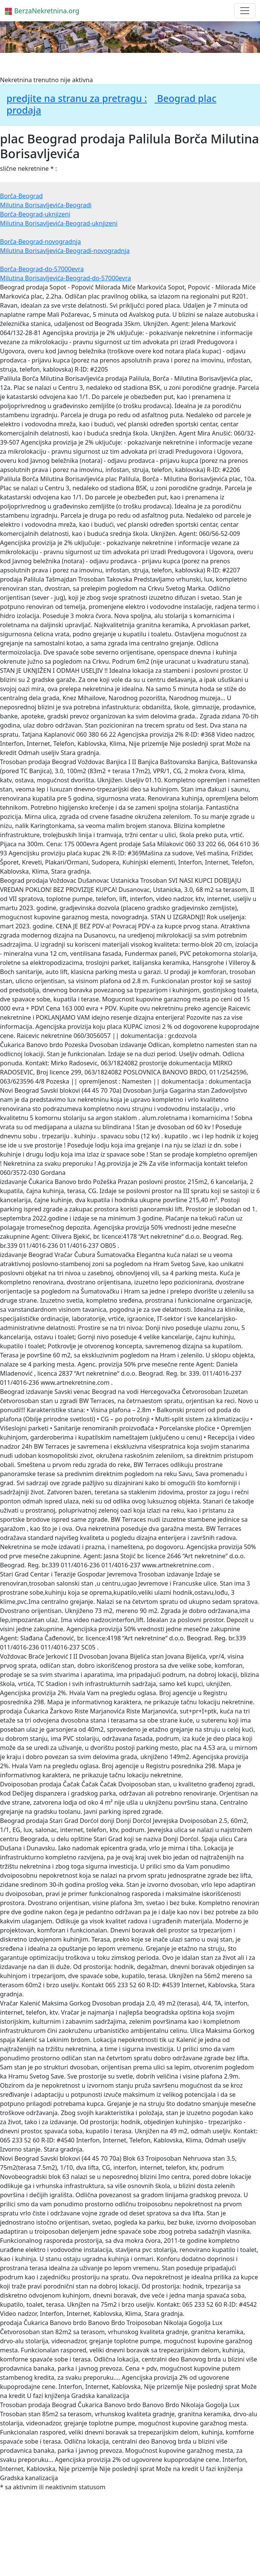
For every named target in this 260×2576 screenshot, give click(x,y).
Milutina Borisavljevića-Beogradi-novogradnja (65, 250)
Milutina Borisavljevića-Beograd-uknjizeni (59, 223)
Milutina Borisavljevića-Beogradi (45, 205)
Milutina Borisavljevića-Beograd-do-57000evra (65, 278)
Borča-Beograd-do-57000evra (42, 269)
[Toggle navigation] (244, 10)
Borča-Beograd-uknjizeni (35, 214)
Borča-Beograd (21, 196)
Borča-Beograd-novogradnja (40, 241)
